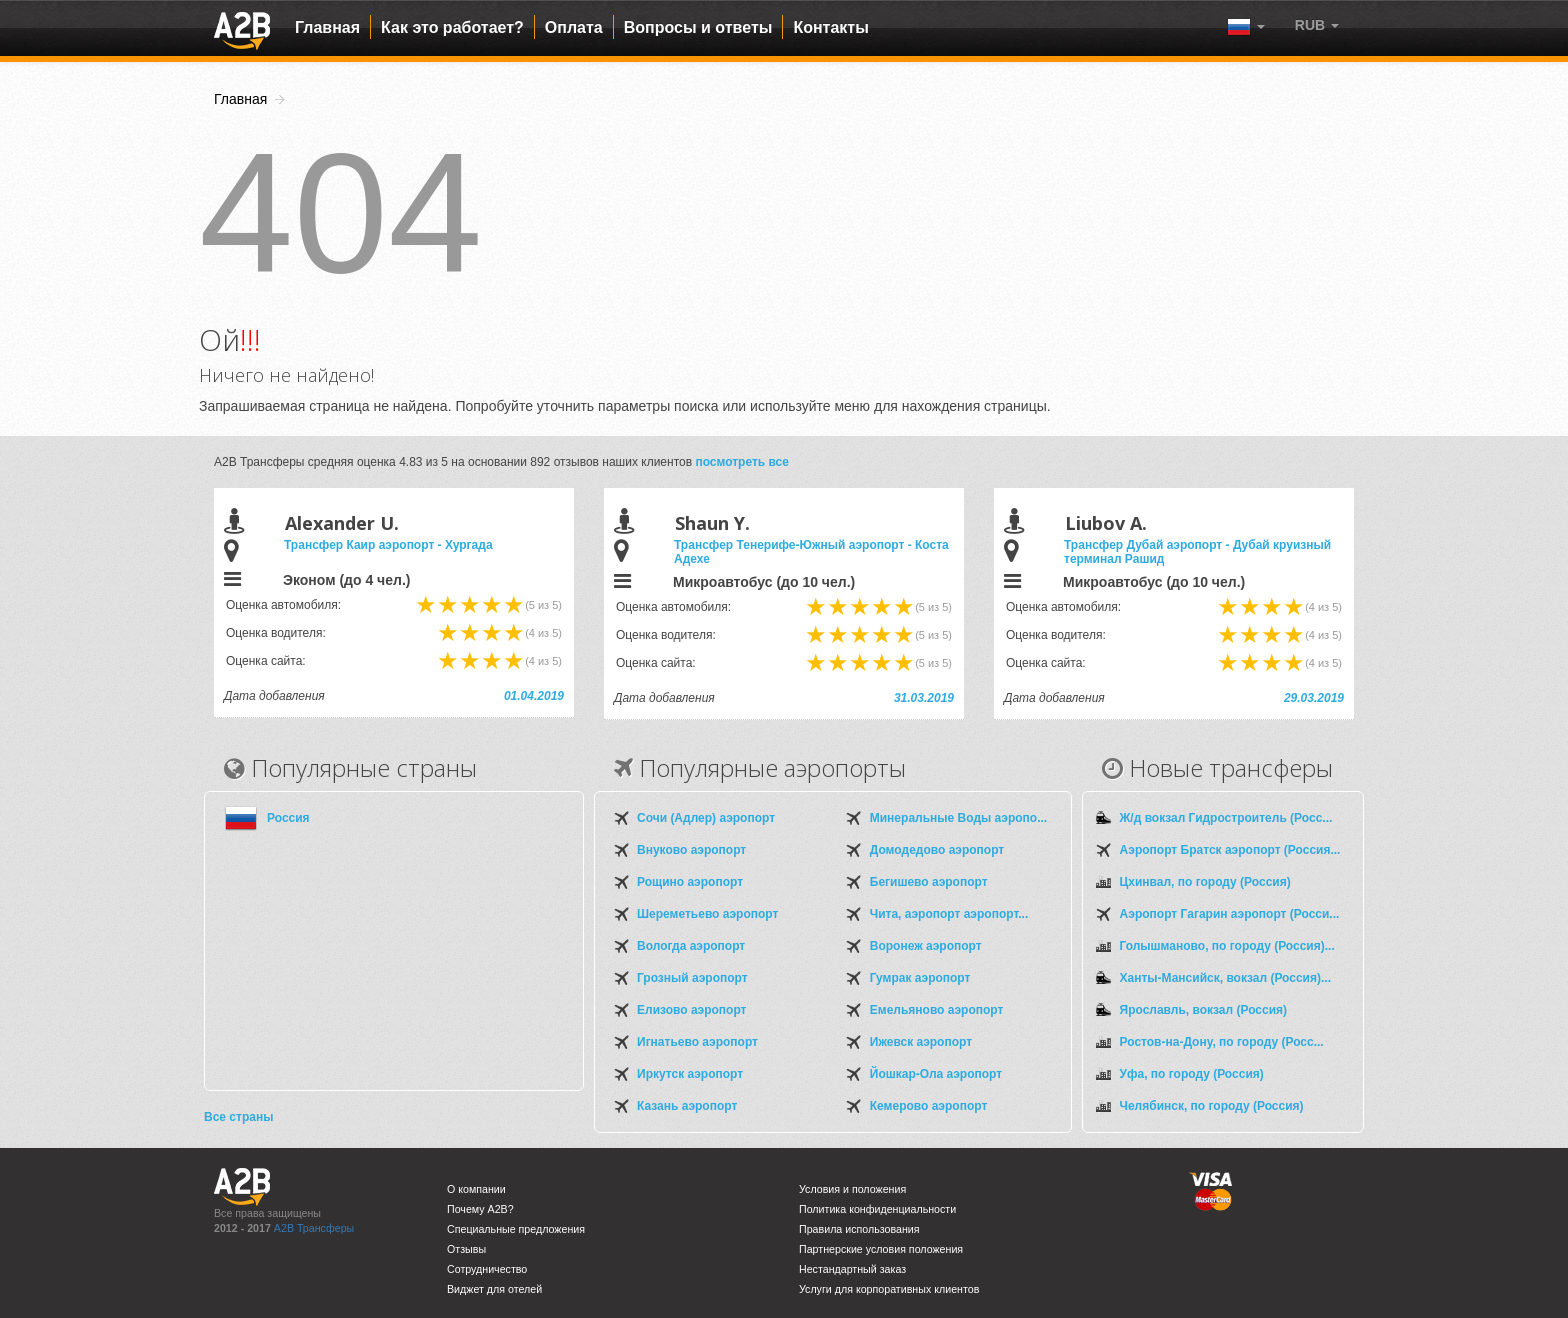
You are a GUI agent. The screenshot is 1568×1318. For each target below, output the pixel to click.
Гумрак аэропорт (920, 978)
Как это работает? (452, 27)
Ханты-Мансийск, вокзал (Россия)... (1225, 978)
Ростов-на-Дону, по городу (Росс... (1222, 1042)
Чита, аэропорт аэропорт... (949, 914)
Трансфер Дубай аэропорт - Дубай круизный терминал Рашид (1197, 552)
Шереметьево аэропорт (707, 914)
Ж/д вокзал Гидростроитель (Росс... (1226, 818)
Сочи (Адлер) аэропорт (706, 818)
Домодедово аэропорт (937, 850)
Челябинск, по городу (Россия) (1212, 1106)
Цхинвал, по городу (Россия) (1205, 882)
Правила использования (859, 1229)
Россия (288, 818)
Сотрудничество (487, 1269)
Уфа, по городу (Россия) (1192, 1074)
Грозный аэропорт (692, 978)
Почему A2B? (480, 1209)
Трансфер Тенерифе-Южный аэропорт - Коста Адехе (811, 552)
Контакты (830, 27)
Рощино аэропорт (690, 882)
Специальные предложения (516, 1229)
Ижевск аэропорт (921, 1042)
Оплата (574, 27)
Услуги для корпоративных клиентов (889, 1289)
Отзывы (466, 1249)
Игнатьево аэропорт (697, 1042)
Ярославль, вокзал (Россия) (1204, 1010)
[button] (1317, 25)
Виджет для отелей (494, 1289)
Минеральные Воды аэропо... (958, 818)
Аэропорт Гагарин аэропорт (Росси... (1230, 914)
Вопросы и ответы (698, 27)
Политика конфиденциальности (877, 1209)
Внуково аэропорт (691, 850)
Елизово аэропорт (691, 1010)
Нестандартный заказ (852, 1269)
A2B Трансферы (314, 1228)
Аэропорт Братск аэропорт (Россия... (1230, 850)
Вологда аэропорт (691, 946)
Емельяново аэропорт (937, 1010)
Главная (327, 27)
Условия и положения (852, 1189)
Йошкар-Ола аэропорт (936, 1074)
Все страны (238, 1117)
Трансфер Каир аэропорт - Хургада (388, 545)
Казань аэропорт (687, 1106)
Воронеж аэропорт (926, 946)
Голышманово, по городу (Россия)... (1227, 946)
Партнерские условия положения (881, 1249)
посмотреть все (742, 462)
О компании (476, 1189)
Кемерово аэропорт (929, 1106)
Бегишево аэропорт (929, 882)
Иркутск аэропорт (690, 1074)
